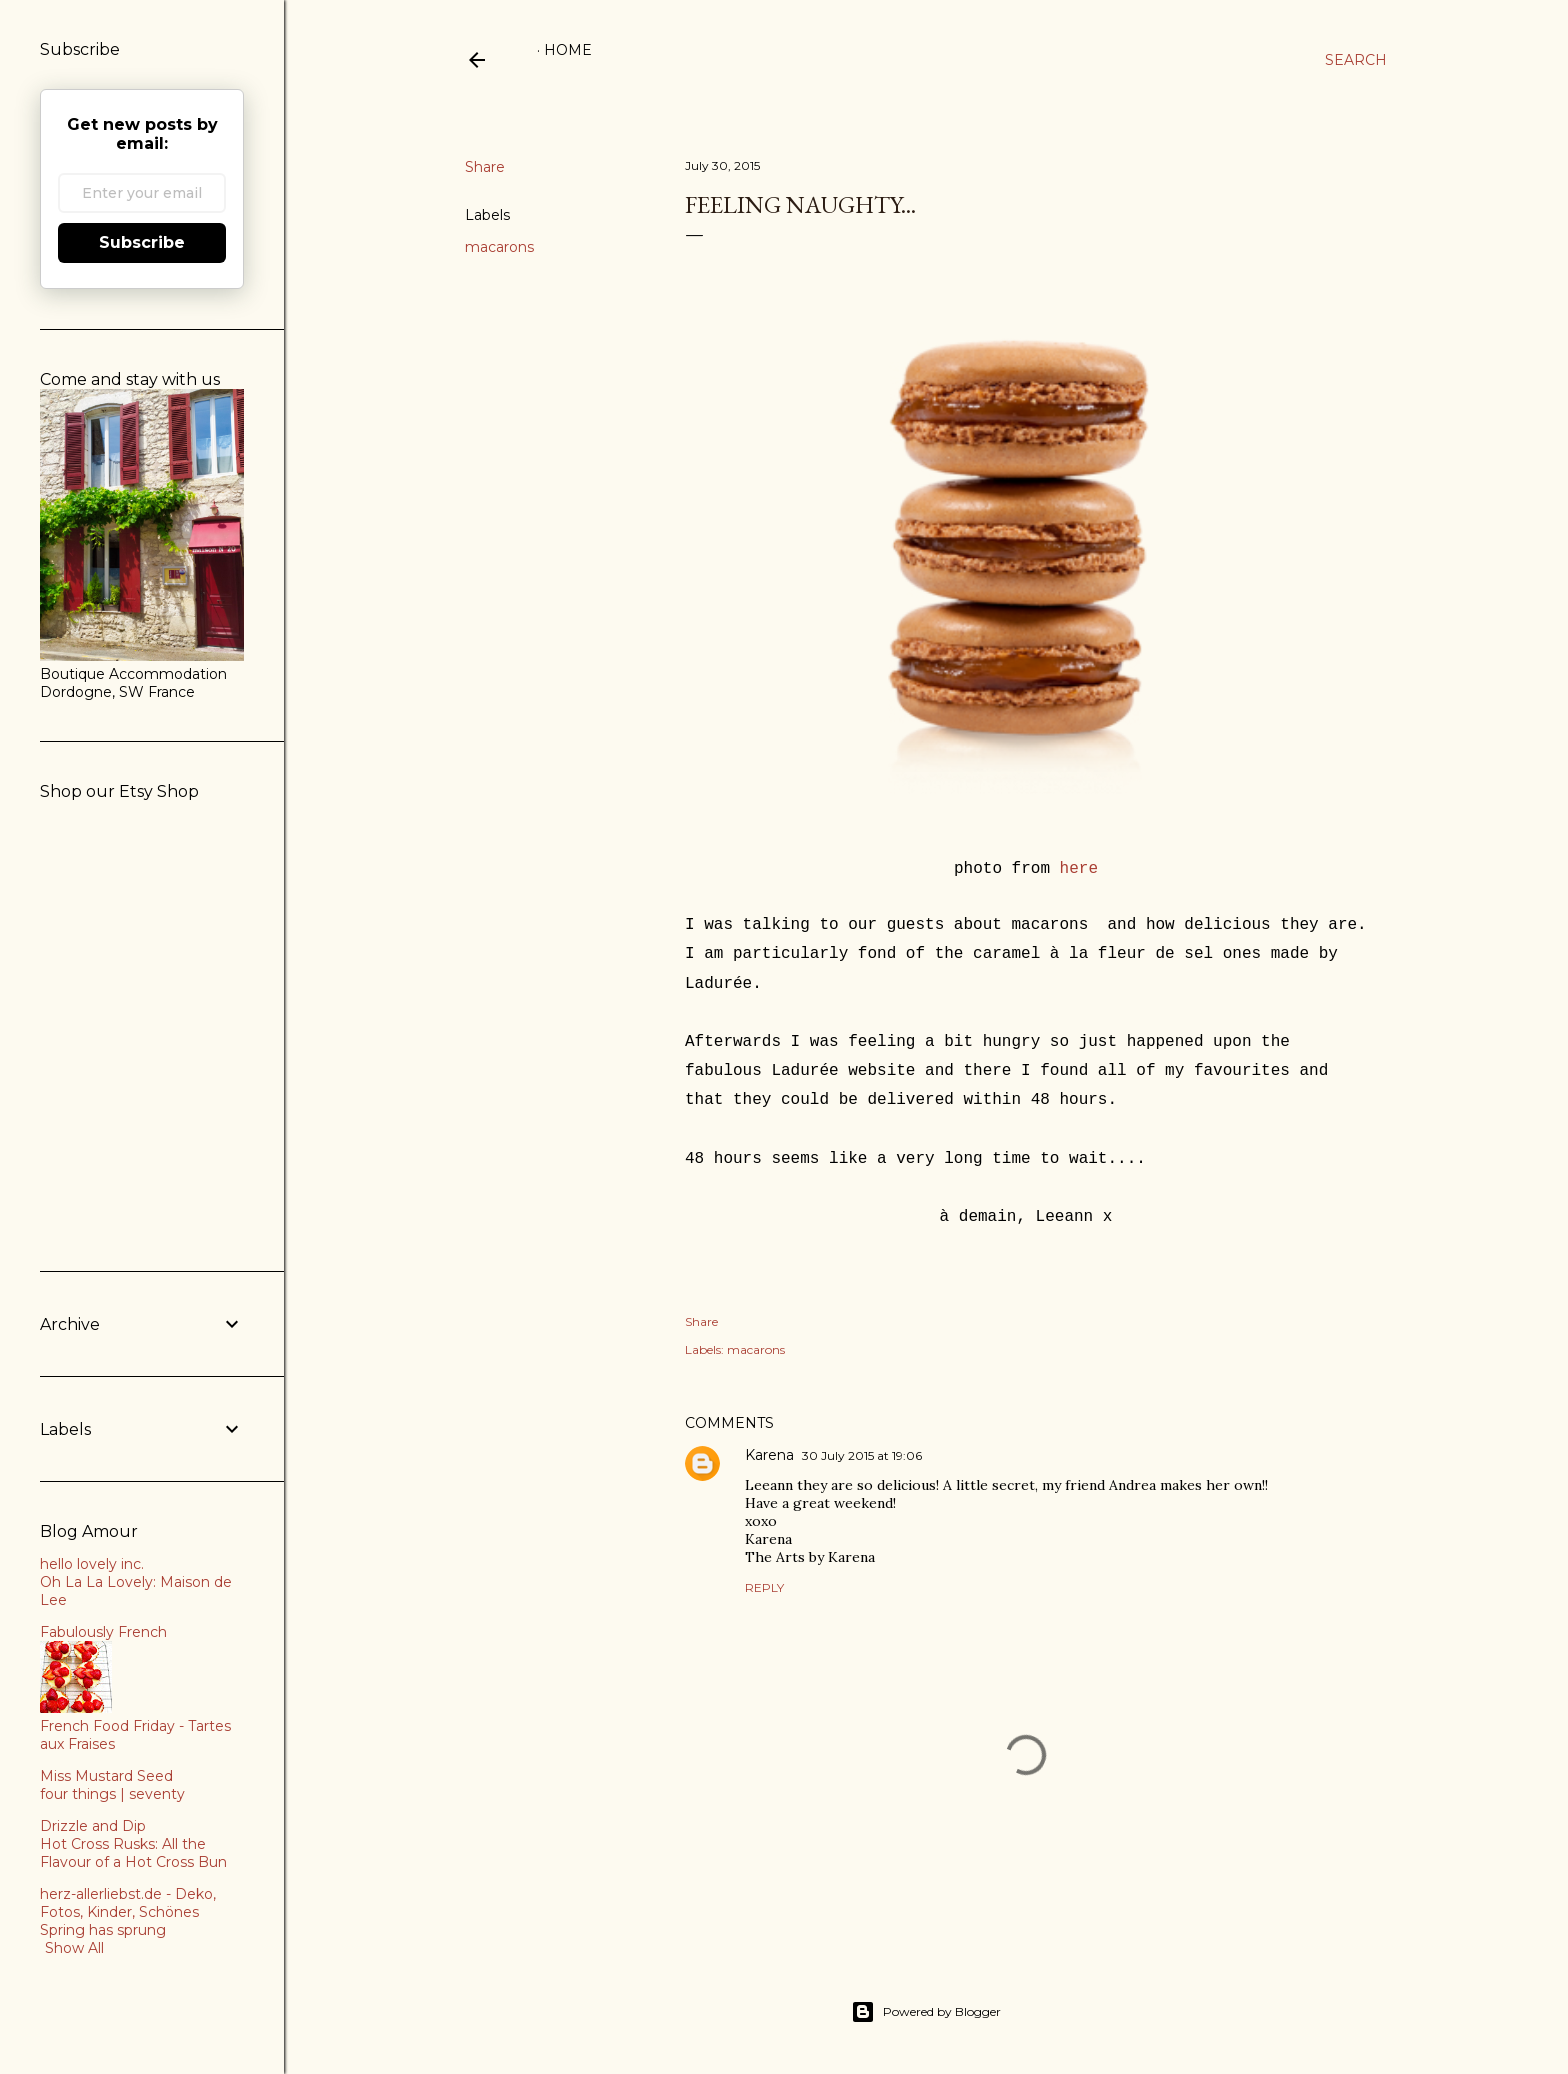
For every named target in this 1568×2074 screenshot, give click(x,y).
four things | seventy (112, 1794)
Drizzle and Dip (93, 1826)
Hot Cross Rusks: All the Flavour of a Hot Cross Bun (133, 1853)
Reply (764, 1587)
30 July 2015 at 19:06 (862, 1455)
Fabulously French (103, 1632)
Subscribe (142, 242)
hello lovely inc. (92, 1564)
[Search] (1356, 60)
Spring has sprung (103, 1930)
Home (568, 50)
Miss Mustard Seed (106, 1776)
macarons (499, 247)
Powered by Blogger (926, 2012)
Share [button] (485, 167)
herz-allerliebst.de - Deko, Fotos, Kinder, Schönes (128, 1903)
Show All (74, 1948)
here (1079, 869)
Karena (769, 1455)
